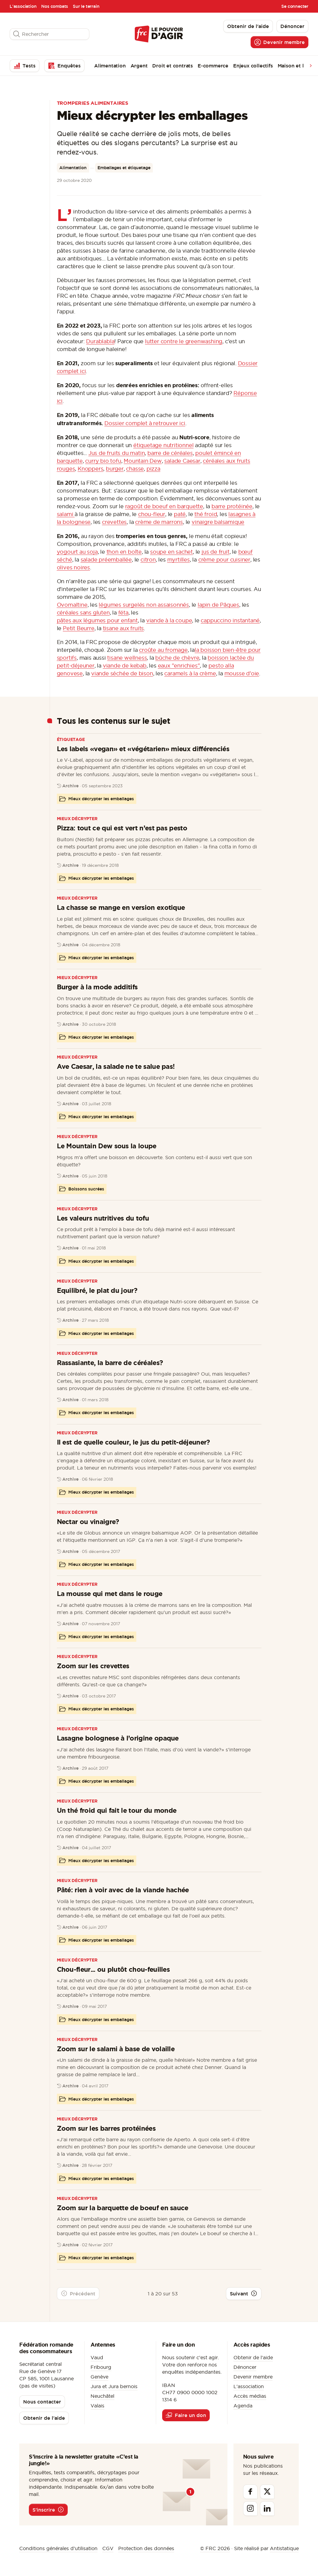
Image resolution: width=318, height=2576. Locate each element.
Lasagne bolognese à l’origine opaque (118, 1738)
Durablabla (100, 341)
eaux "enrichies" (179, 665)
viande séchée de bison (122, 673)
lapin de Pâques (218, 605)
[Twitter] (267, 2491)
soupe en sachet (171, 552)
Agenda (242, 2405)
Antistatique (284, 2548)
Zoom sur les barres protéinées (106, 2128)
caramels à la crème (190, 673)
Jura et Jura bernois (114, 2386)
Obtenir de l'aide (253, 2357)
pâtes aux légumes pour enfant (97, 620)
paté (180, 514)
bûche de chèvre (177, 658)
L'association (23, 6)
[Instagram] (250, 2508)
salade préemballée (106, 559)
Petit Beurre (78, 628)
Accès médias (249, 2396)
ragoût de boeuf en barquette (164, 506)
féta (123, 612)
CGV (107, 2548)
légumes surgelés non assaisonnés (144, 605)
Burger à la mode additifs (97, 987)
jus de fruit (216, 552)
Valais (97, 2405)
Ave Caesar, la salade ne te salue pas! (116, 1066)
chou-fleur (151, 514)
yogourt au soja (77, 552)
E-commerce (213, 65)
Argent (139, 65)
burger (115, 468)
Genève (99, 2376)
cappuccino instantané (230, 620)
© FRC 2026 (215, 2548)
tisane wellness (127, 658)
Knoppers (90, 468)
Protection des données (146, 2548)
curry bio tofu (103, 461)
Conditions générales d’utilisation (58, 2548)
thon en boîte (124, 552)
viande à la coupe (169, 620)
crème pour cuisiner (224, 559)
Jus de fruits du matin (116, 453)
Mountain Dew (143, 461)
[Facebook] (250, 2491)
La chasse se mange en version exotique (121, 907)
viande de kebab (125, 665)
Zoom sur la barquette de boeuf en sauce (122, 2207)
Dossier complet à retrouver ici (144, 423)
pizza (153, 468)
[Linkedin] (267, 2508)
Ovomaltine (72, 605)
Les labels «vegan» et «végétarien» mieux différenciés (143, 748)
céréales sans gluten (83, 612)
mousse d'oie (241, 673)
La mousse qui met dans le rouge (109, 1593)
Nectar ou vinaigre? (88, 1521)
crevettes (114, 522)
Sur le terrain (86, 6)
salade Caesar (182, 461)
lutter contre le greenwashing (183, 341)
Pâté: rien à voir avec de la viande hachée (123, 1889)
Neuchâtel (102, 2396)
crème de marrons (159, 522)
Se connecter (294, 6)
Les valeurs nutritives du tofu (103, 1218)
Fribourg (101, 2367)
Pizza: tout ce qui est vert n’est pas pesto (122, 828)
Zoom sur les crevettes (93, 1665)
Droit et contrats (172, 65)
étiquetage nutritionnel (163, 445)
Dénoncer (244, 2367)
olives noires (73, 567)
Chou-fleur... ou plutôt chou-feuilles (113, 1969)
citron (148, 559)
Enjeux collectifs (253, 65)
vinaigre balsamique (218, 522)
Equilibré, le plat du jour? (97, 1290)
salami (66, 514)
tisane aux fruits (123, 628)
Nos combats (54, 6)
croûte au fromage (163, 650)
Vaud (97, 2357)
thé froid (205, 514)
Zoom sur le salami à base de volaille (116, 2048)
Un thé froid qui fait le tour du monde (117, 1810)
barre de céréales (170, 453)
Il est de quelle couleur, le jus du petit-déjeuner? (133, 1442)
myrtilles (178, 559)
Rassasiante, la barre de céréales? (110, 1362)
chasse (135, 468)
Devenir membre (253, 2376)
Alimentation (110, 65)
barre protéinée (231, 506)
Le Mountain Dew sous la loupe (106, 1146)
